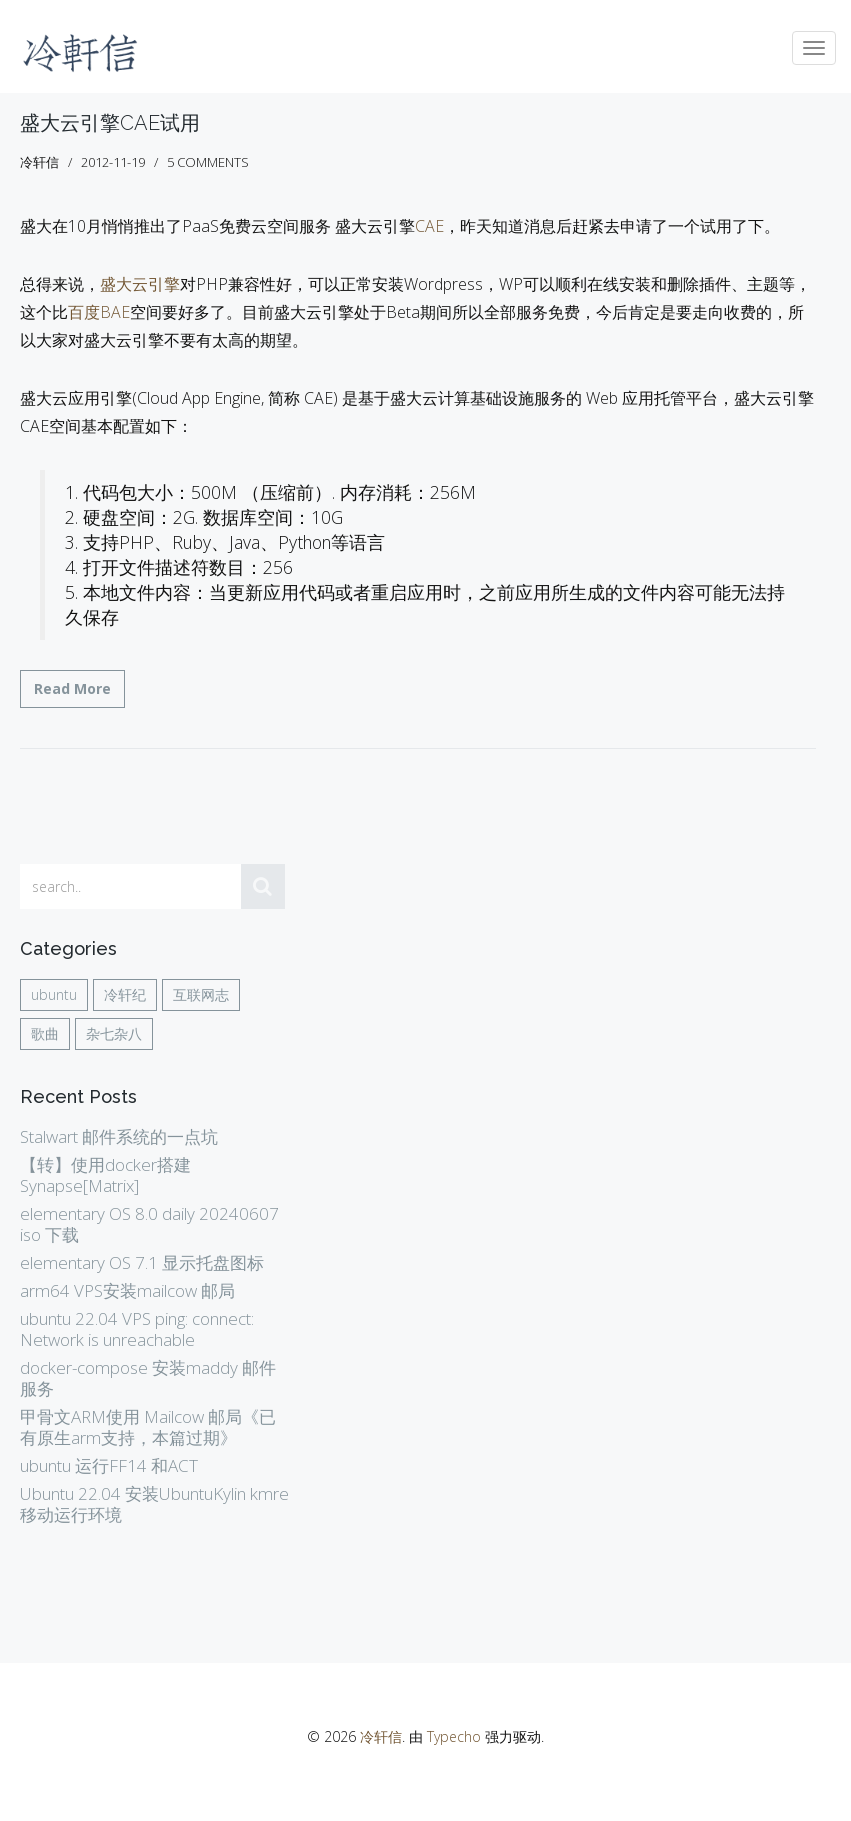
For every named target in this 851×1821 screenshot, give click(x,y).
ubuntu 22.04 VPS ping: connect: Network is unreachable (137, 1329)
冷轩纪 (125, 994)
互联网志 (201, 994)
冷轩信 (381, 1736)
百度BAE (99, 312)
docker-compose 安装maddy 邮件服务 (148, 1378)
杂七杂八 (114, 1033)
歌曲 (45, 1033)
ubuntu (54, 994)
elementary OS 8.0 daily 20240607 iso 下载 (149, 1224)
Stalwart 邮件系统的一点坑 (119, 1136)
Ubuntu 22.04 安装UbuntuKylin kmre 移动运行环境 (154, 1504)
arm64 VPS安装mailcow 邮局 (127, 1290)
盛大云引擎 (140, 284)
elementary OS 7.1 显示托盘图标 (142, 1262)
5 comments (208, 162)
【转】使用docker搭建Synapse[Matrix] (105, 1175)
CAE (429, 226)
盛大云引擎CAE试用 (110, 123)
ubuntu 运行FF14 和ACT (109, 1465)
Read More (72, 688)
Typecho (454, 1736)
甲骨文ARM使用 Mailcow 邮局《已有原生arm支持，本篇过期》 (148, 1427)
